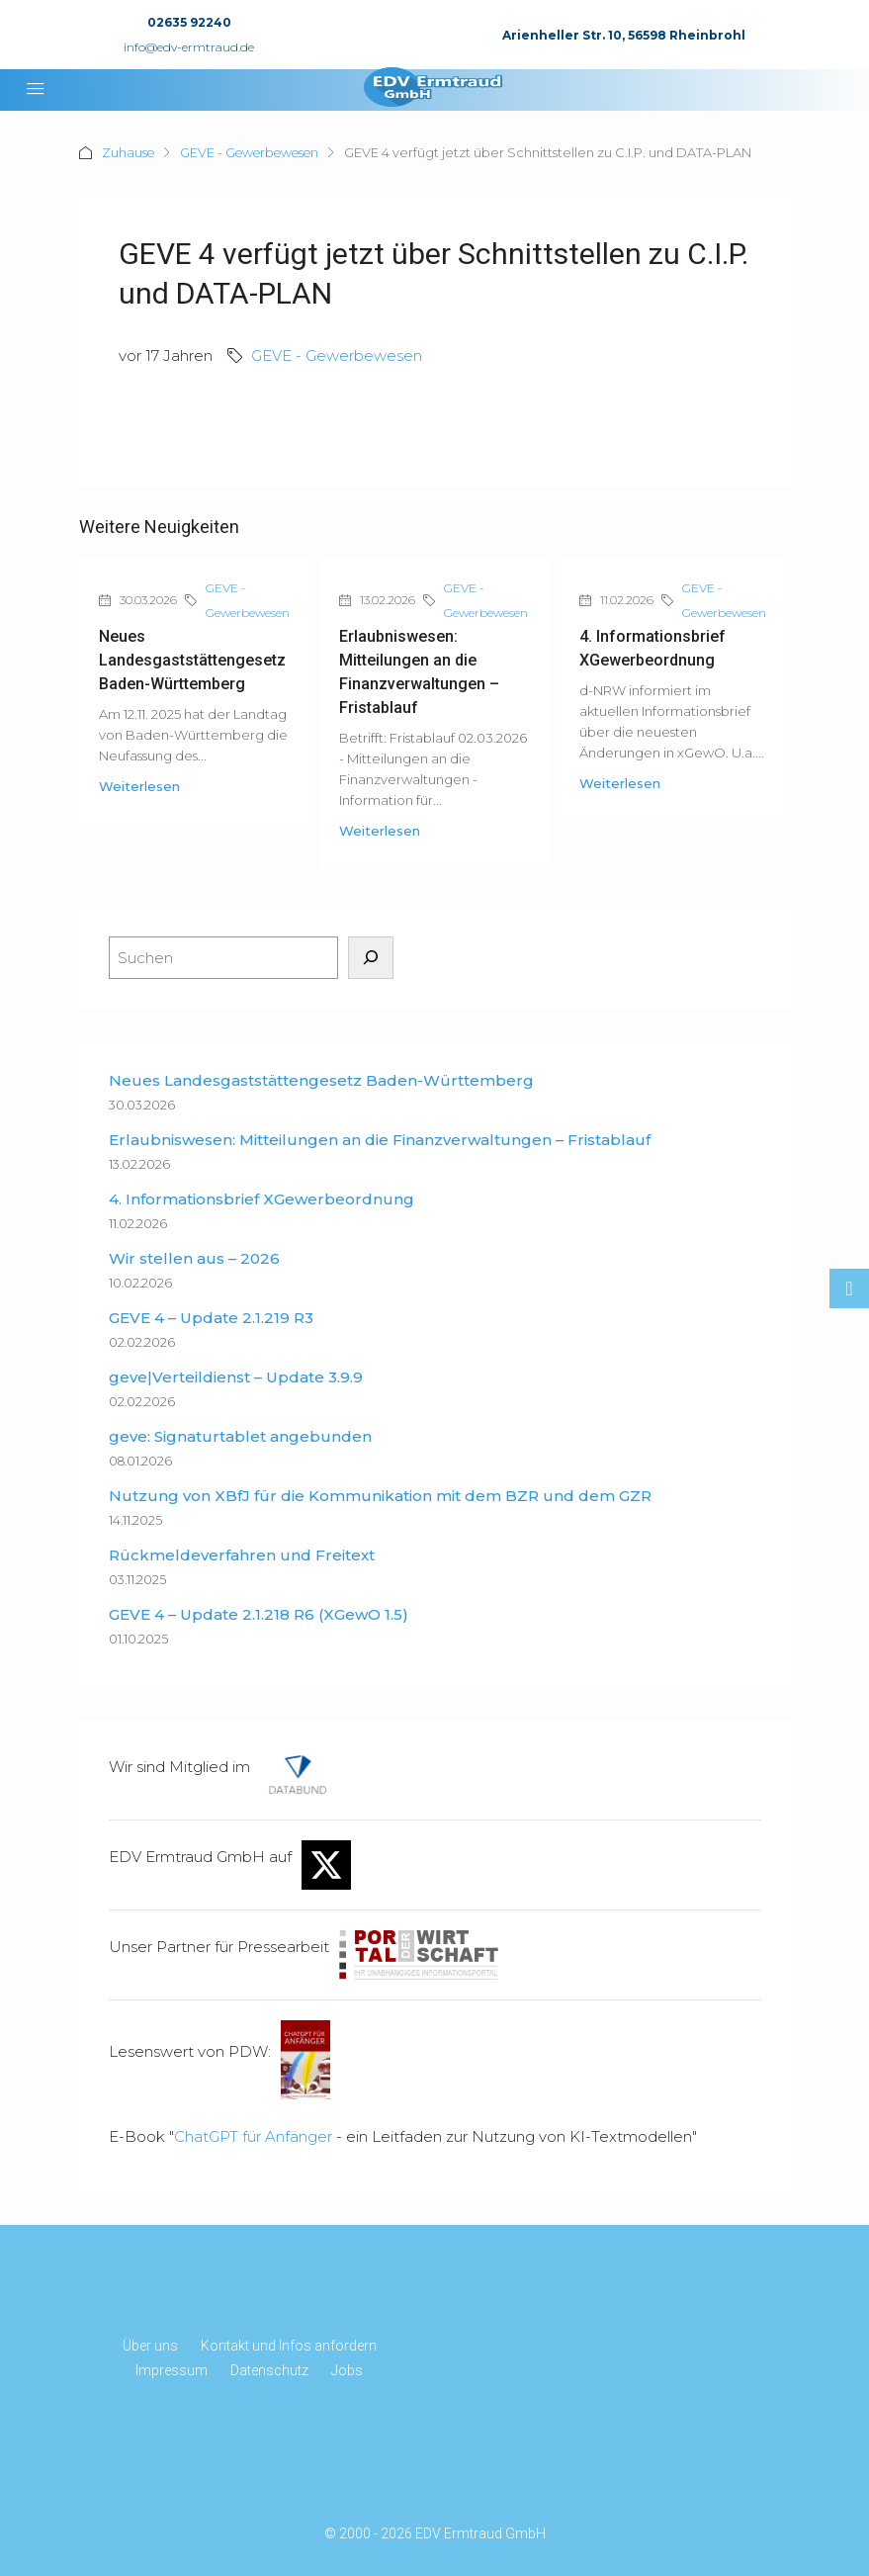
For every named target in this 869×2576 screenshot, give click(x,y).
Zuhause (129, 152)
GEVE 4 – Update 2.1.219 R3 (211, 1317)
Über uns (150, 2346)
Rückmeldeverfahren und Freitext (242, 1555)
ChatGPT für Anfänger (253, 2136)
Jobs (347, 2370)
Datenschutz (269, 2370)
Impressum (171, 2370)
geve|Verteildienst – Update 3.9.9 (236, 1377)
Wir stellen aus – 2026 (194, 1258)
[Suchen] (370, 957)
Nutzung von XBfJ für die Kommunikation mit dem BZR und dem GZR (380, 1495)
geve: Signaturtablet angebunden (240, 1436)
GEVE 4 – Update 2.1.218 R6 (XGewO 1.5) (258, 1614)
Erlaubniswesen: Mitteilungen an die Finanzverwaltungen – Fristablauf (380, 1139)
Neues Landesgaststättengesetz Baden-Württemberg (192, 660)
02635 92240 (189, 22)
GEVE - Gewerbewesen (256, 152)
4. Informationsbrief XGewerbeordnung (261, 1199)
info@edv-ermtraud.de (189, 47)
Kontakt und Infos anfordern (289, 2346)
